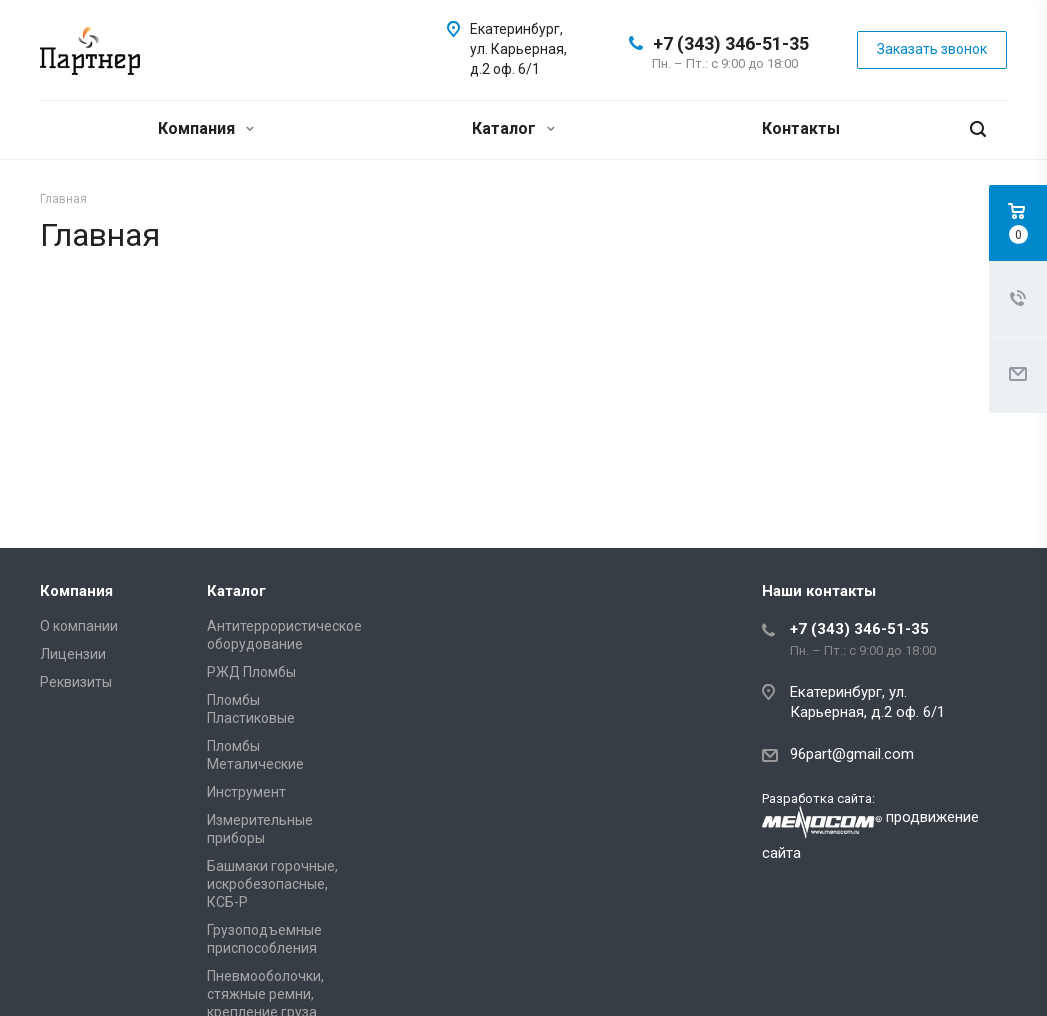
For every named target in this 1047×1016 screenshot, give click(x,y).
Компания (206, 128)
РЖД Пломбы (251, 672)
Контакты (801, 128)
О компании (79, 626)
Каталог (513, 128)
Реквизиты (76, 682)
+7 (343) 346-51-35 (731, 43)
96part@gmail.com (852, 754)
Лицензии (73, 654)
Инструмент (246, 792)
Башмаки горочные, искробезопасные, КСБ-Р (272, 884)
